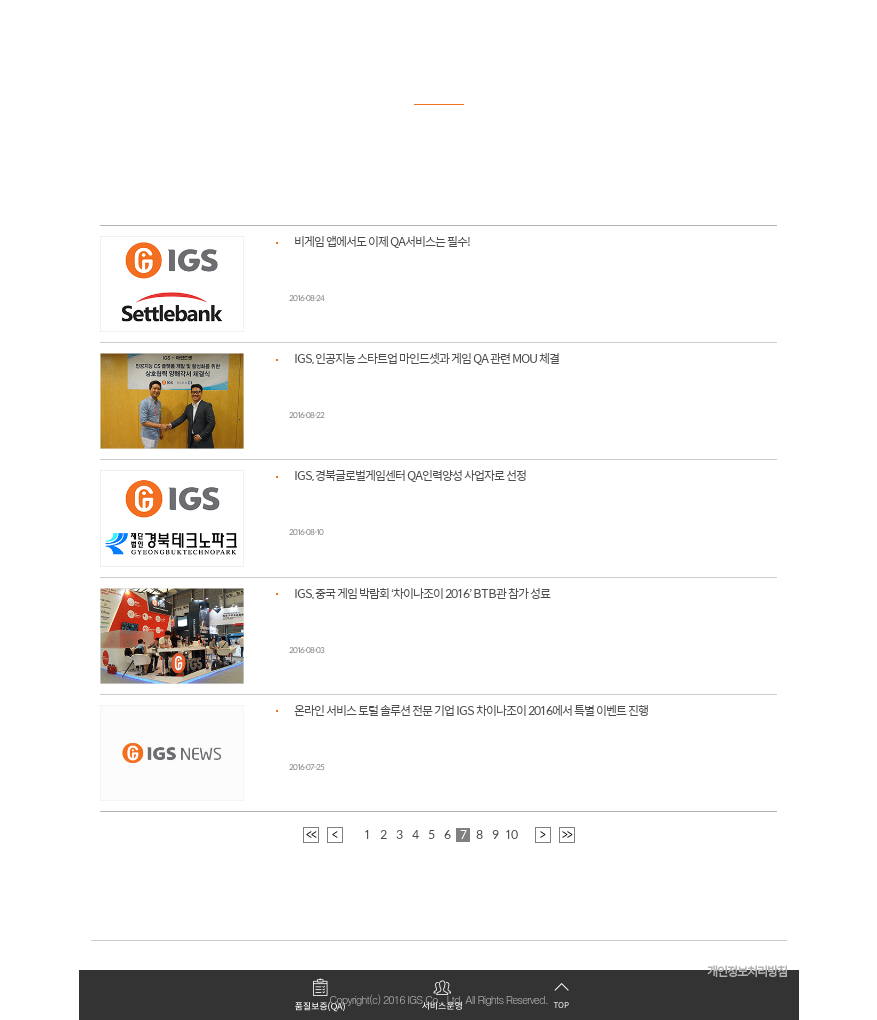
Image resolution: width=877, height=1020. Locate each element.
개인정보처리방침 (747, 972)
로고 (125, 25)
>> (567, 835)
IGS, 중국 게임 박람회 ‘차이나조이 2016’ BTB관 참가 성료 (422, 594)
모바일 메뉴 (770, 25)
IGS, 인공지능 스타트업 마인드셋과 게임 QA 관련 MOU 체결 (426, 359)
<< (311, 835)
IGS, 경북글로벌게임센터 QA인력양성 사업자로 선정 (410, 476)
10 (511, 835)
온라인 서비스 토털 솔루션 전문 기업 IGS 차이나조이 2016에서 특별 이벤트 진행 (471, 711)
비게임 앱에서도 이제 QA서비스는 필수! (382, 242)
